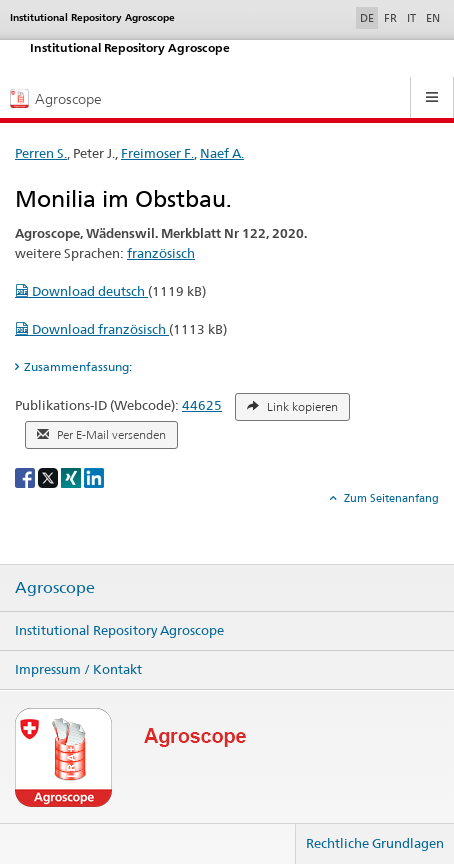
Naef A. (222, 153)
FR (390, 18)
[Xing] (72, 476)
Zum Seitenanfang (390, 498)
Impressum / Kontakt (78, 669)
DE (369, 17)
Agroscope (55, 588)
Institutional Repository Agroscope (119, 630)
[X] (49, 476)
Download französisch (92, 329)
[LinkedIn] (94, 476)
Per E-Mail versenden (101, 435)
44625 (202, 405)
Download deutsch (81, 291)
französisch (161, 253)
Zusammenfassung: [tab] (78, 366)
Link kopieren (292, 407)
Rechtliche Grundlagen (375, 843)
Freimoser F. (157, 153)
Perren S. (41, 153)
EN (433, 18)
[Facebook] (26, 476)
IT (411, 18)
